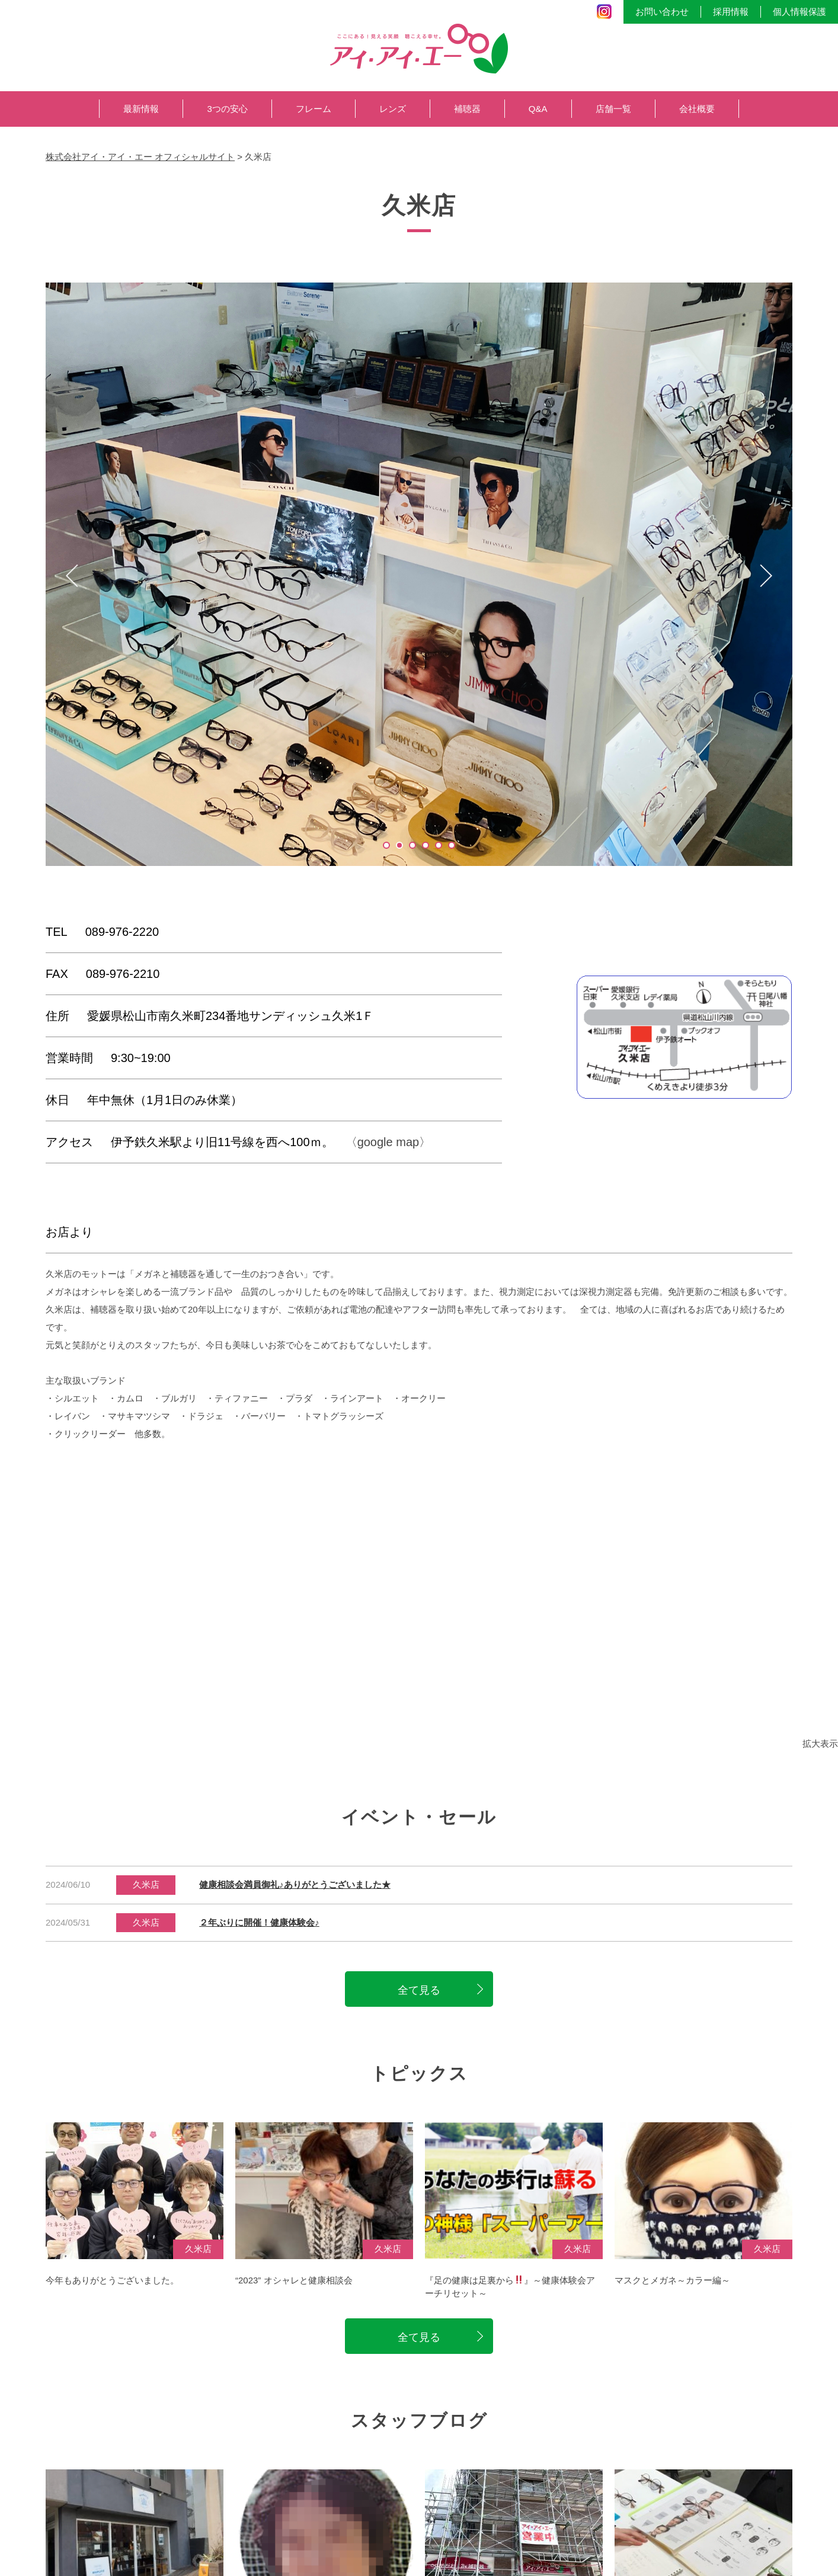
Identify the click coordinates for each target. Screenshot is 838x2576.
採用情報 (731, 12)
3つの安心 (227, 109)
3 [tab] (412, 845)
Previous (72, 576)
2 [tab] (399, 845)
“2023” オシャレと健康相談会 (294, 2280)
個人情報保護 (799, 12)
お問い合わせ (662, 12)
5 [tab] (438, 845)
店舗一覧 (613, 109)
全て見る (419, 1990)
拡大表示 (820, 1743)
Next (766, 576)
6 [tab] (451, 845)
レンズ (392, 109)
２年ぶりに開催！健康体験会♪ (259, 1922)
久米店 (146, 1884)
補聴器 (467, 109)
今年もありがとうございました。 (112, 2280)
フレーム (313, 109)
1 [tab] (386, 845)
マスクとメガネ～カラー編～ (672, 2280)
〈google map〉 (388, 1142)
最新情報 (141, 109)
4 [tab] (425, 845)
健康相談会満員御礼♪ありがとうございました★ (295, 1884)
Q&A (538, 109)
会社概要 (697, 109)
